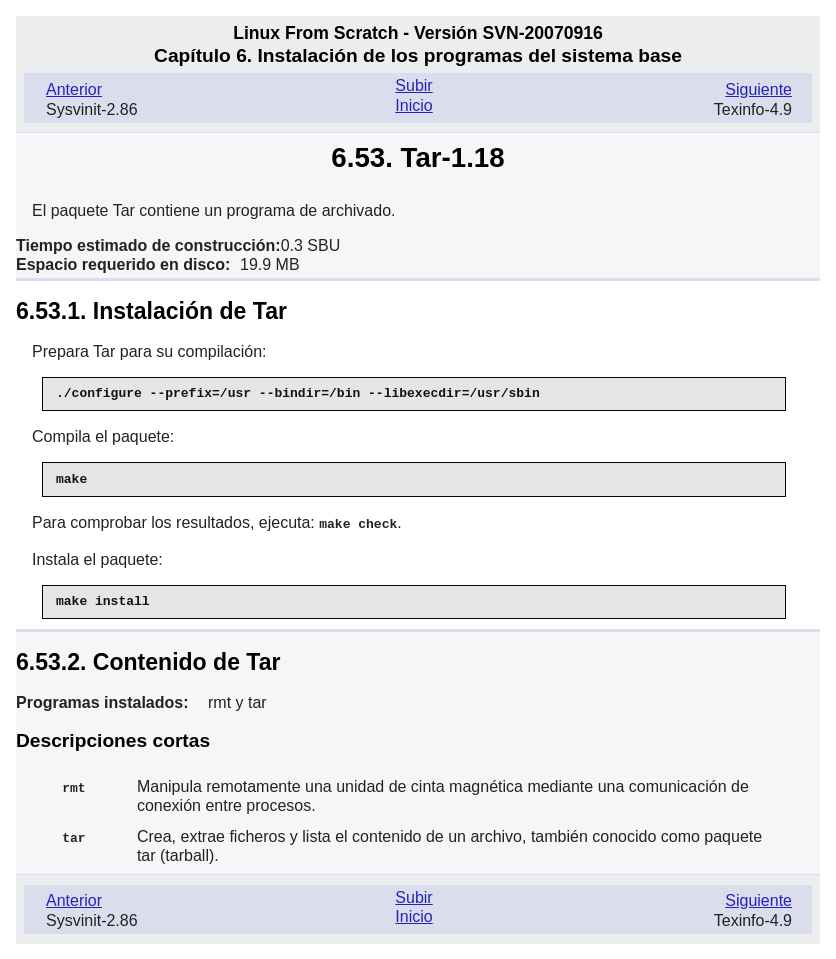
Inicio (413, 105)
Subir (413, 85)
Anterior (74, 89)
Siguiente (758, 89)
